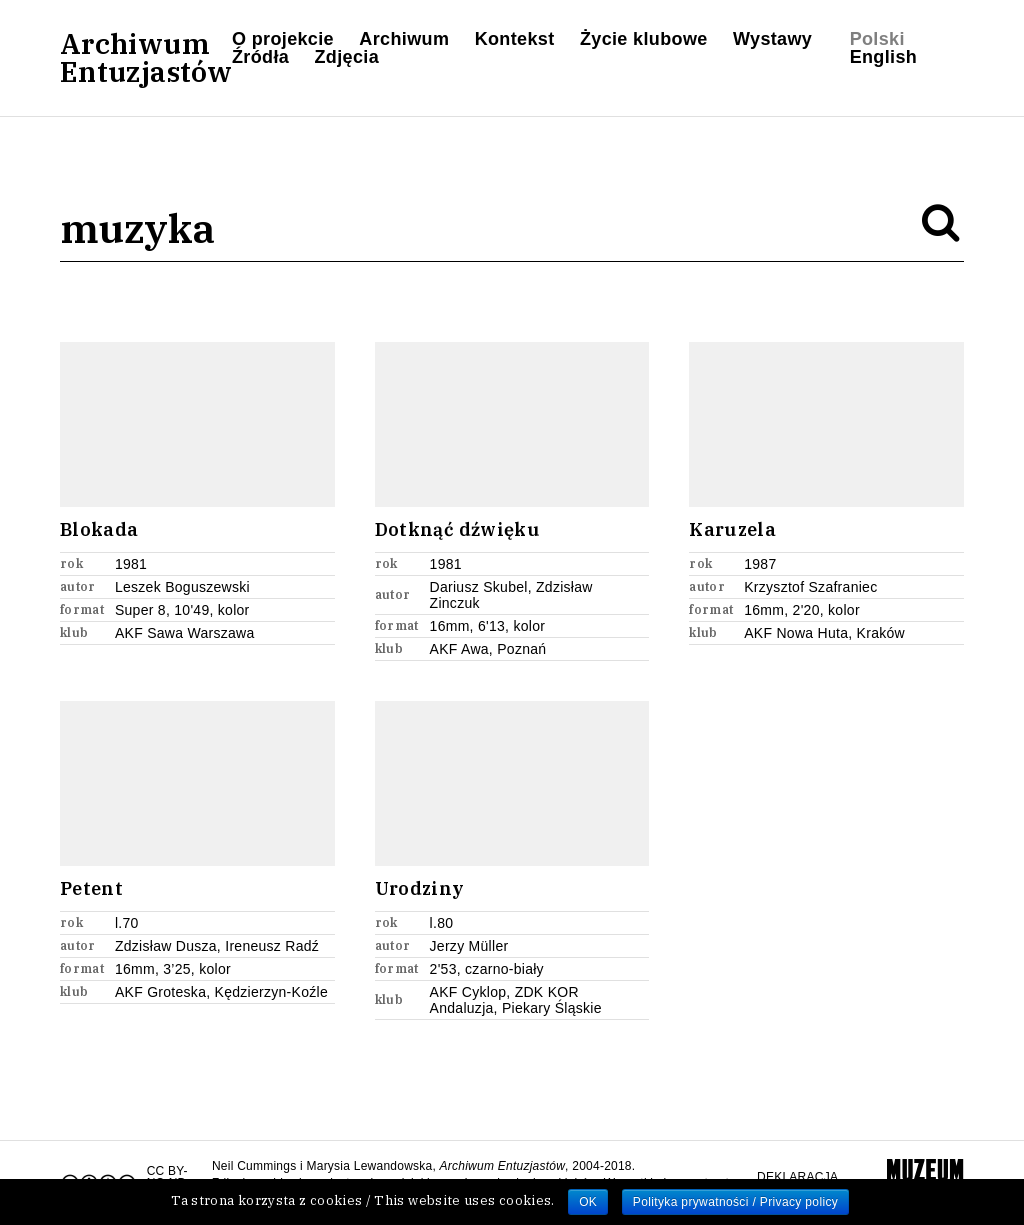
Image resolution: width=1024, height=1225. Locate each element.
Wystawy (772, 39)
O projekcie (283, 39)
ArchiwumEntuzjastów (146, 58)
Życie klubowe (644, 39)
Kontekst (515, 39)
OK (588, 1202)
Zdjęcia (347, 57)
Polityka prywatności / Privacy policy (735, 1202)
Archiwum (404, 39)
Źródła (260, 57)
